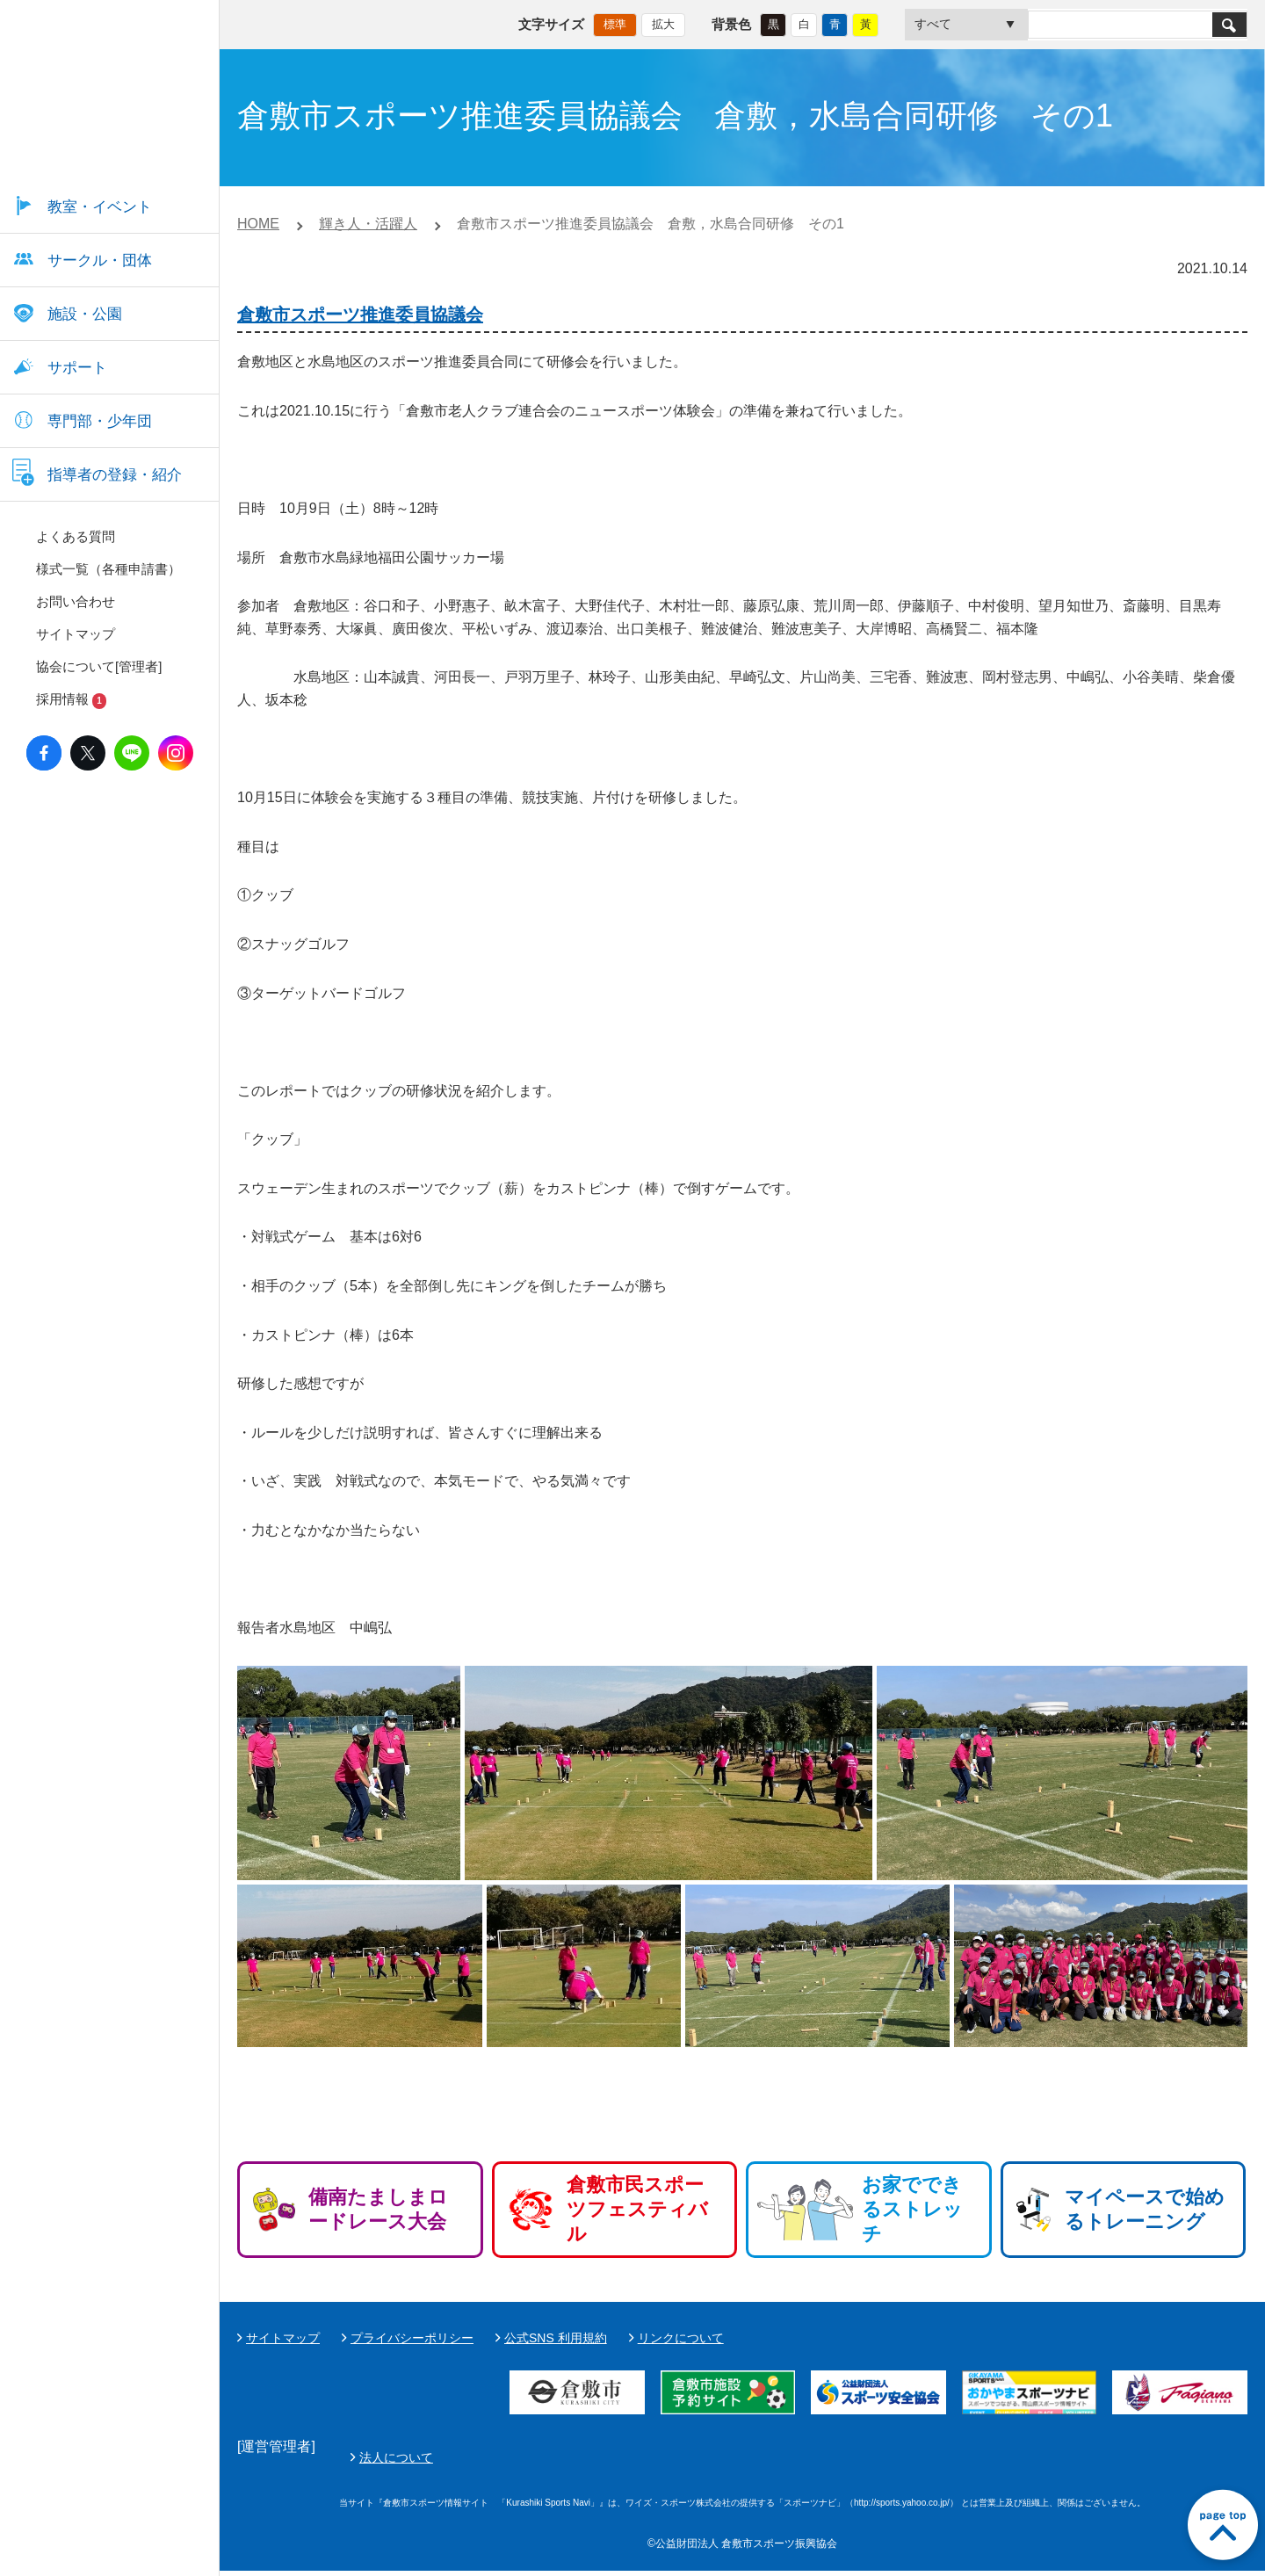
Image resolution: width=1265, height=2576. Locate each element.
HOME (258, 223)
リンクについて (681, 2338)
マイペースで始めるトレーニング (1145, 2209)
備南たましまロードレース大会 (378, 2209)
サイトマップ (283, 2338)
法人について (811, 2460)
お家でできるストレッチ (912, 2209)
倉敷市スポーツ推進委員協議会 (360, 314)
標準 (615, 22)
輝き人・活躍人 (368, 223)
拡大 (663, 22)
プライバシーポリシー (412, 2338)
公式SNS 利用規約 (555, 2338)
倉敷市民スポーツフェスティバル (637, 2209)
